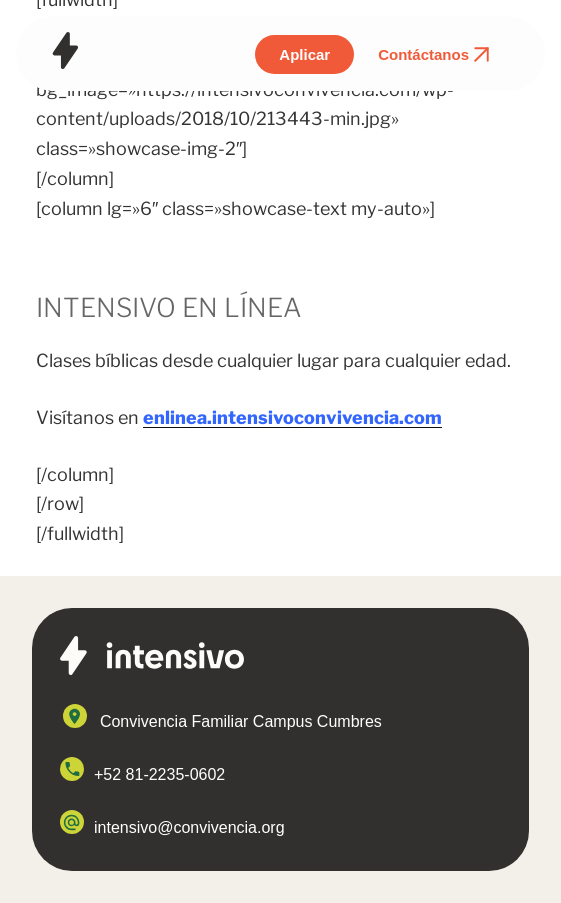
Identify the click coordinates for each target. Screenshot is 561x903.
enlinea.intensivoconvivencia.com (292, 417)
